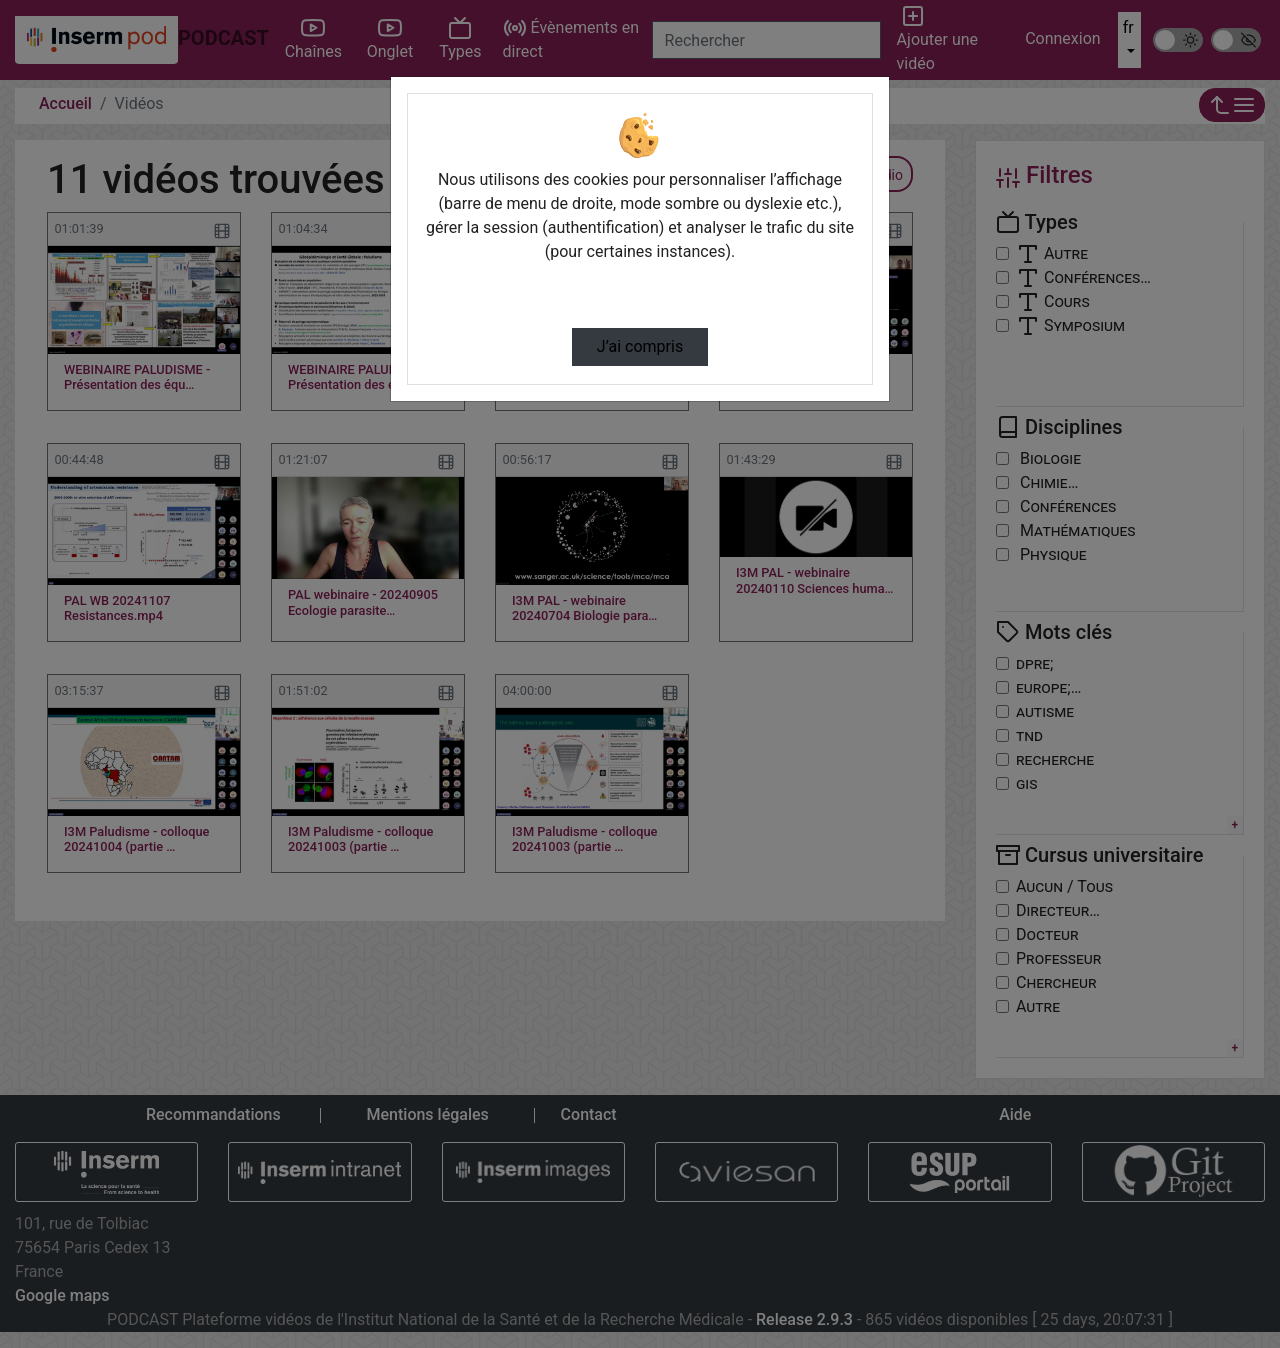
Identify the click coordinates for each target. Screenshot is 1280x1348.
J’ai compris (640, 346)
